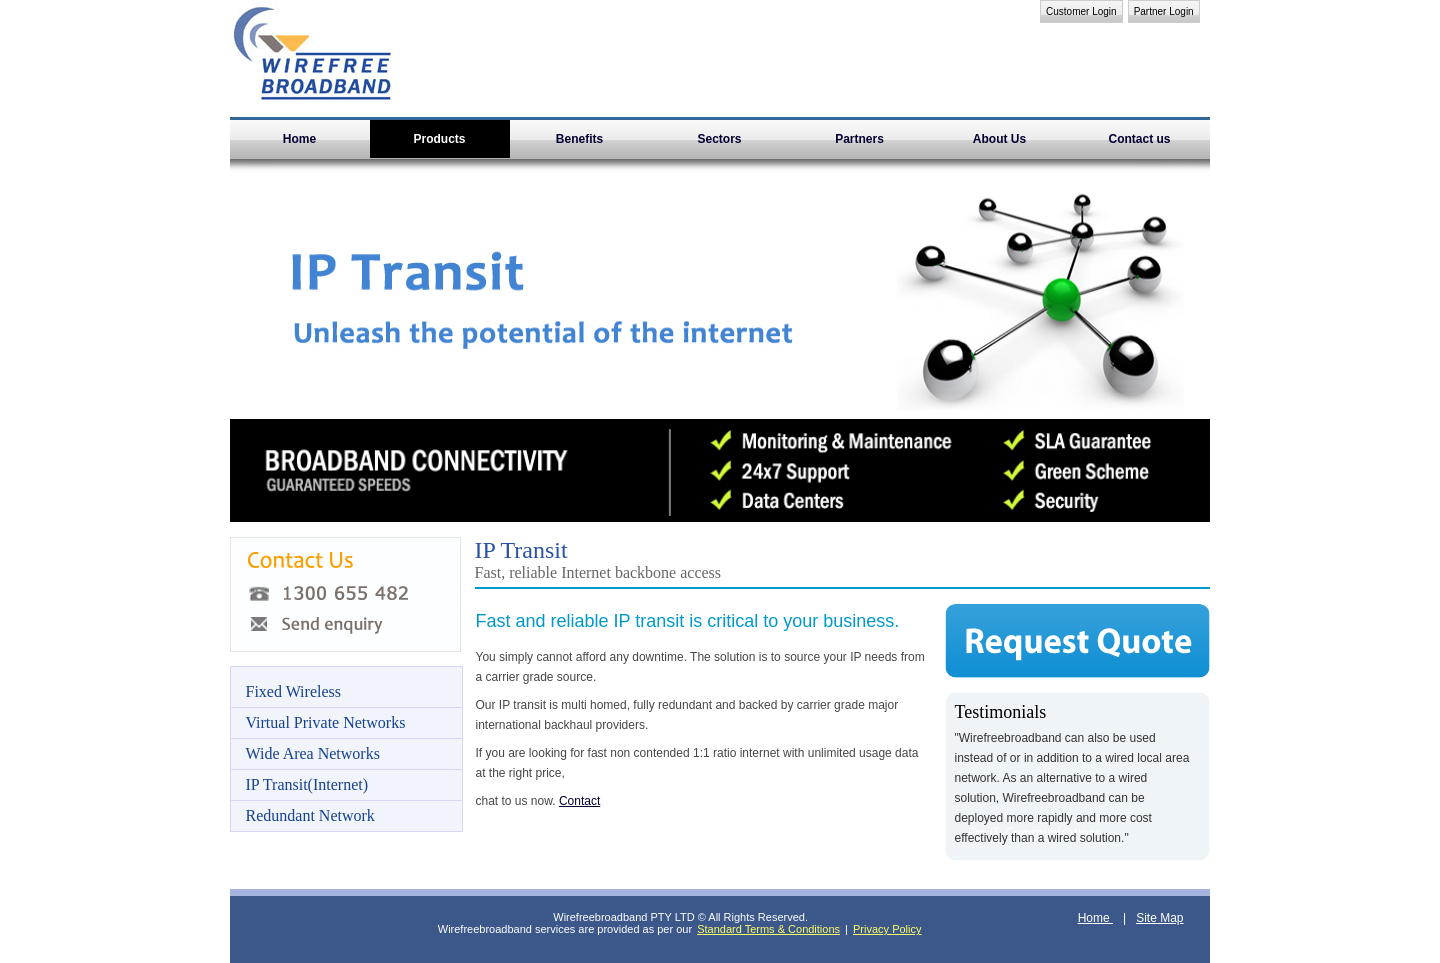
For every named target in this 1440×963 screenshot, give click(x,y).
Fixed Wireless (294, 691)
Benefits (579, 139)
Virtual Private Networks (326, 722)
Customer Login (1081, 11)
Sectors (719, 139)
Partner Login (1164, 11)
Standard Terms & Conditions (768, 929)
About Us (999, 139)
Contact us (1139, 139)
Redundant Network (310, 815)
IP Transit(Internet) (307, 784)
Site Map (1159, 918)
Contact (579, 801)
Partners (859, 139)
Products (439, 139)
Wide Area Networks (313, 753)
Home (299, 139)
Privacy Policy (887, 929)
